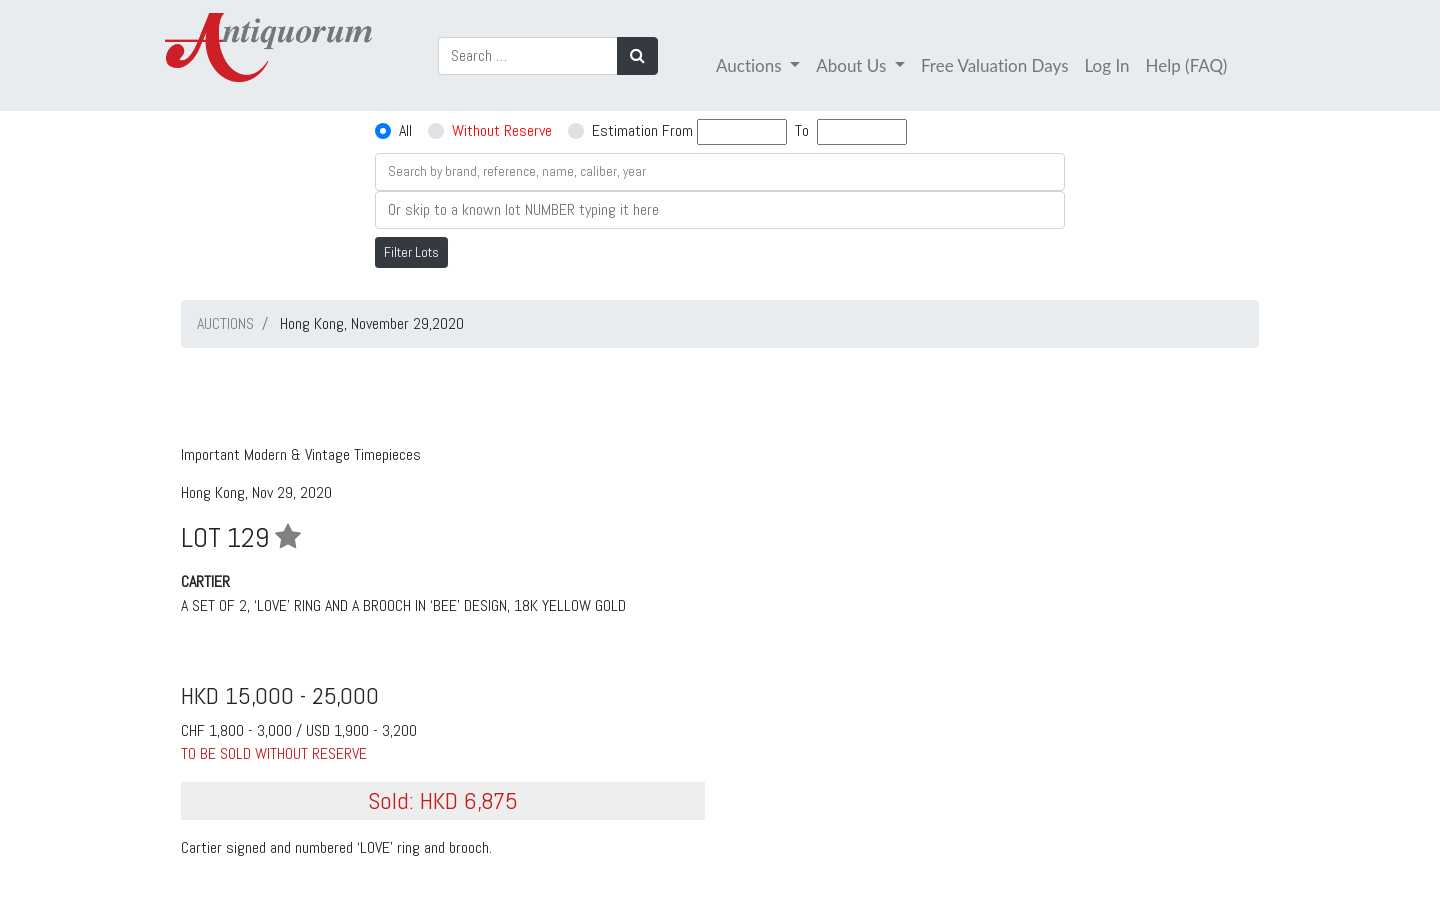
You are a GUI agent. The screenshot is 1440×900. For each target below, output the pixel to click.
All (405, 130)
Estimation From (642, 130)
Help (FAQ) (1187, 65)
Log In (1107, 65)
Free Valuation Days (995, 65)
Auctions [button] (751, 65)
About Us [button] (853, 65)
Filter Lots (411, 252)
